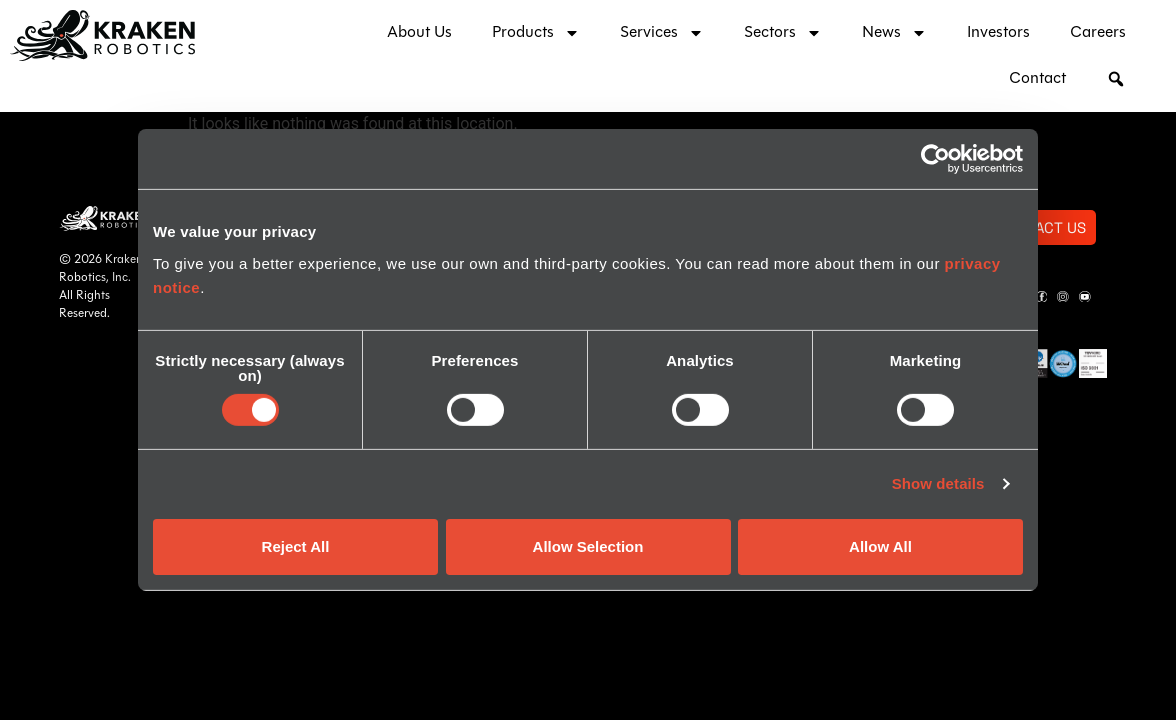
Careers (1098, 33)
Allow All (880, 546)
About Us (419, 33)
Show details (938, 483)
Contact (1037, 79)
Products (536, 33)
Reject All (296, 546)
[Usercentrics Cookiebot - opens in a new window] (935, 159)
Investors (998, 33)
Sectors (783, 33)
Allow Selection (588, 546)
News (894, 33)
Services (662, 33)
